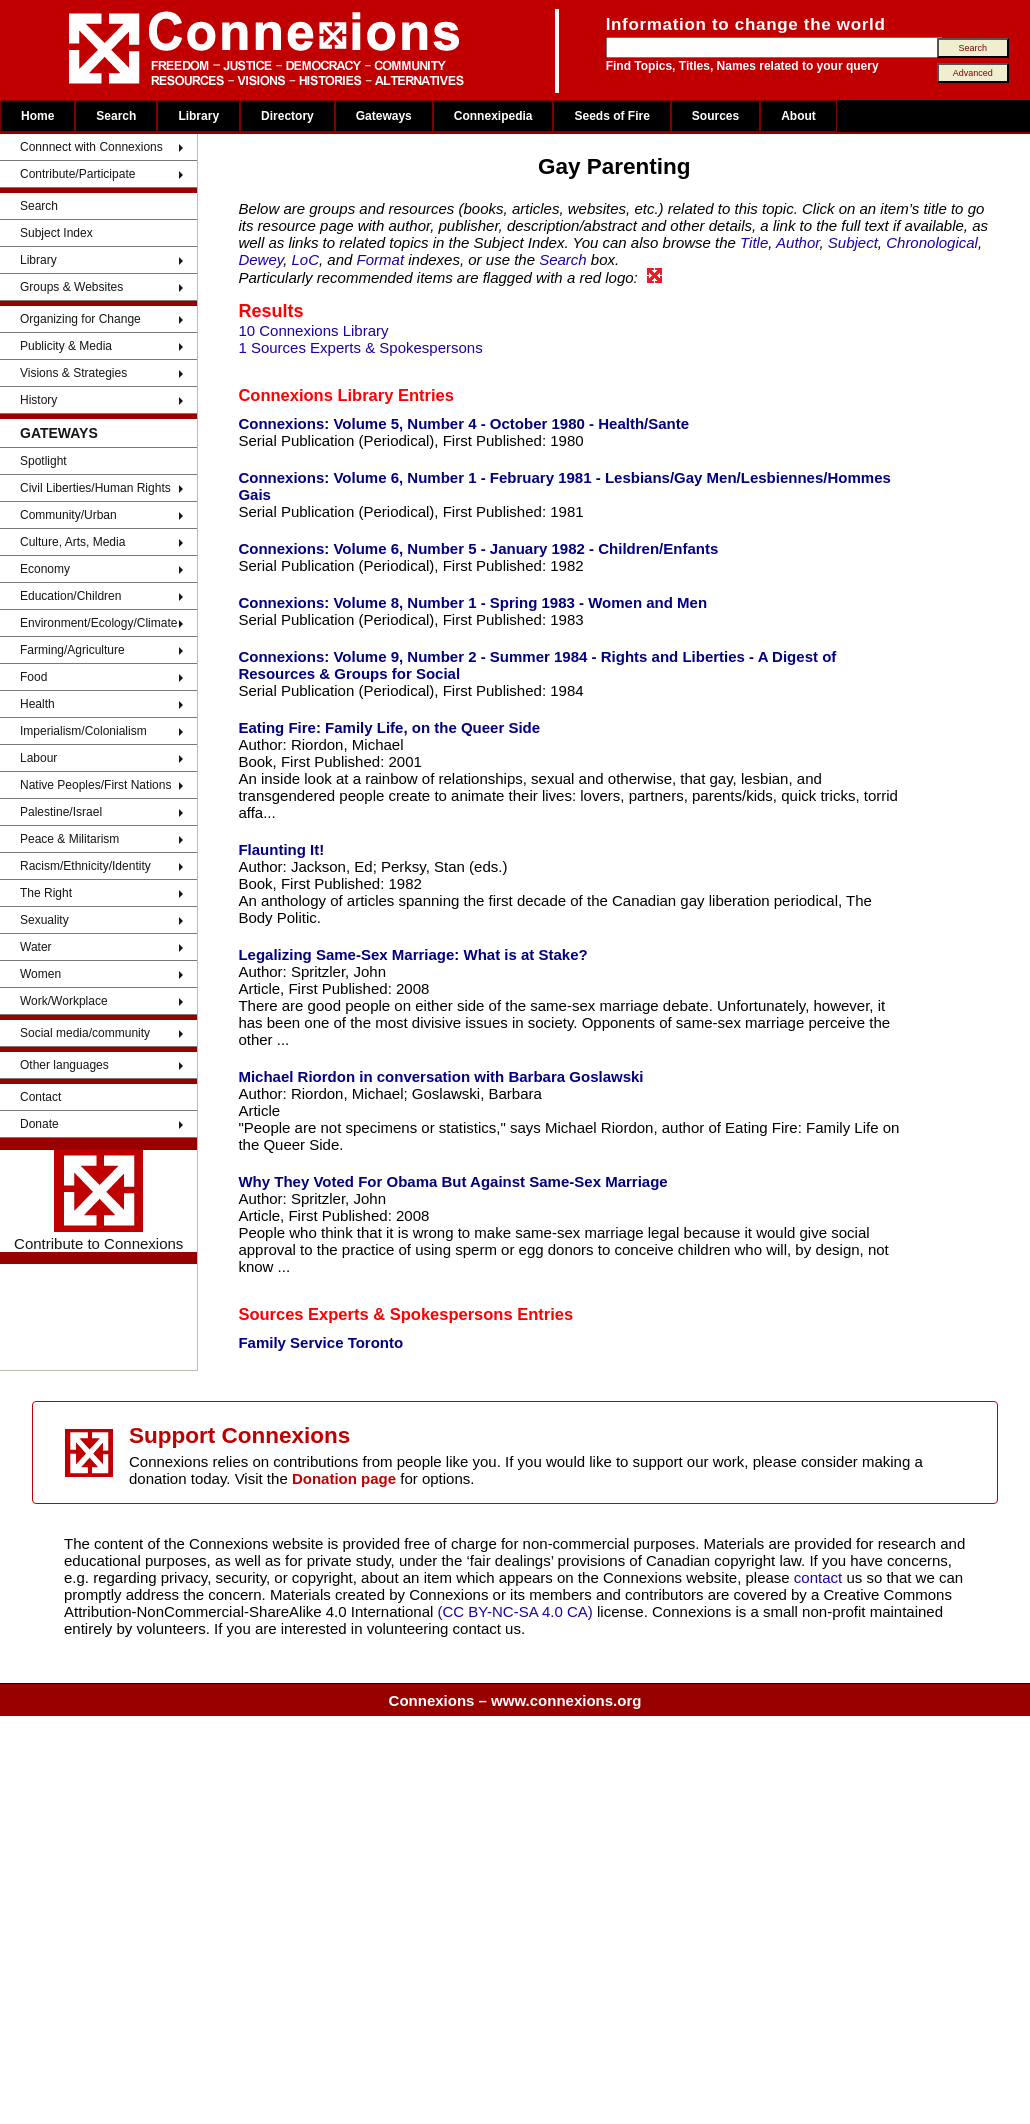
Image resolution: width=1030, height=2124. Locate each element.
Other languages (64, 1065)
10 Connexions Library (313, 330)
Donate (39, 1124)
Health (37, 704)
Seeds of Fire (611, 116)
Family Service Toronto (320, 1342)
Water (36, 947)
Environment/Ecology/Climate (98, 623)
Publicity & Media (66, 346)
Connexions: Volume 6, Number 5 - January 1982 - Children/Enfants (478, 548)
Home (37, 116)
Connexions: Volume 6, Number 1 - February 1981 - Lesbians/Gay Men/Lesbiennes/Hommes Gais (564, 486)
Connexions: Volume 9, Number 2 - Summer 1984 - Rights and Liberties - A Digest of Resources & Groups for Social (537, 665)
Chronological (932, 242)
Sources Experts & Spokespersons (375, 1314)
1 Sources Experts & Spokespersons (360, 347)
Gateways (384, 116)
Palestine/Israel (61, 812)
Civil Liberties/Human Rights (95, 488)
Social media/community (85, 1033)
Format (381, 259)
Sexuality (44, 920)
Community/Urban (68, 515)
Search (116, 116)
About (798, 116)
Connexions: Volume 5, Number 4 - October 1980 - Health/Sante (463, 423)
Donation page (344, 1478)
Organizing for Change (80, 319)
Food (33, 677)
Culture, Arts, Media (72, 542)
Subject (853, 242)
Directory (287, 116)
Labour (38, 758)
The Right (46, 893)
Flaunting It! (281, 849)
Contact (40, 1097)
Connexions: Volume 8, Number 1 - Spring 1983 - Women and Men (472, 602)
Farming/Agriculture (72, 650)
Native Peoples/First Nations (95, 785)
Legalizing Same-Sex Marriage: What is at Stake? (412, 954)
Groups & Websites (71, 287)
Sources (715, 116)
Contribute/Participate (77, 174)
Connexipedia (493, 116)
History (38, 400)
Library (198, 116)
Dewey (260, 259)
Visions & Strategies (73, 373)
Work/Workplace (64, 1001)
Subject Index (56, 233)
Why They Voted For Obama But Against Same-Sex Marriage (452, 1181)
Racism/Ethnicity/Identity (85, 866)
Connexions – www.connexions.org (515, 1700)
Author (797, 242)
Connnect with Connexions (91, 147)
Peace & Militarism (69, 839)
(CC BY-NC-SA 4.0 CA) (515, 1611)
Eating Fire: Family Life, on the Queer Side (389, 727)
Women (40, 974)
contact (820, 1577)
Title (754, 242)
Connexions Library (315, 395)
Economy (45, 569)
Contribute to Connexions (98, 1201)
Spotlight (43, 461)
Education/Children (70, 596)
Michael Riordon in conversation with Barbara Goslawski (440, 1076)
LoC (306, 259)
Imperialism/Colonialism (83, 731)
